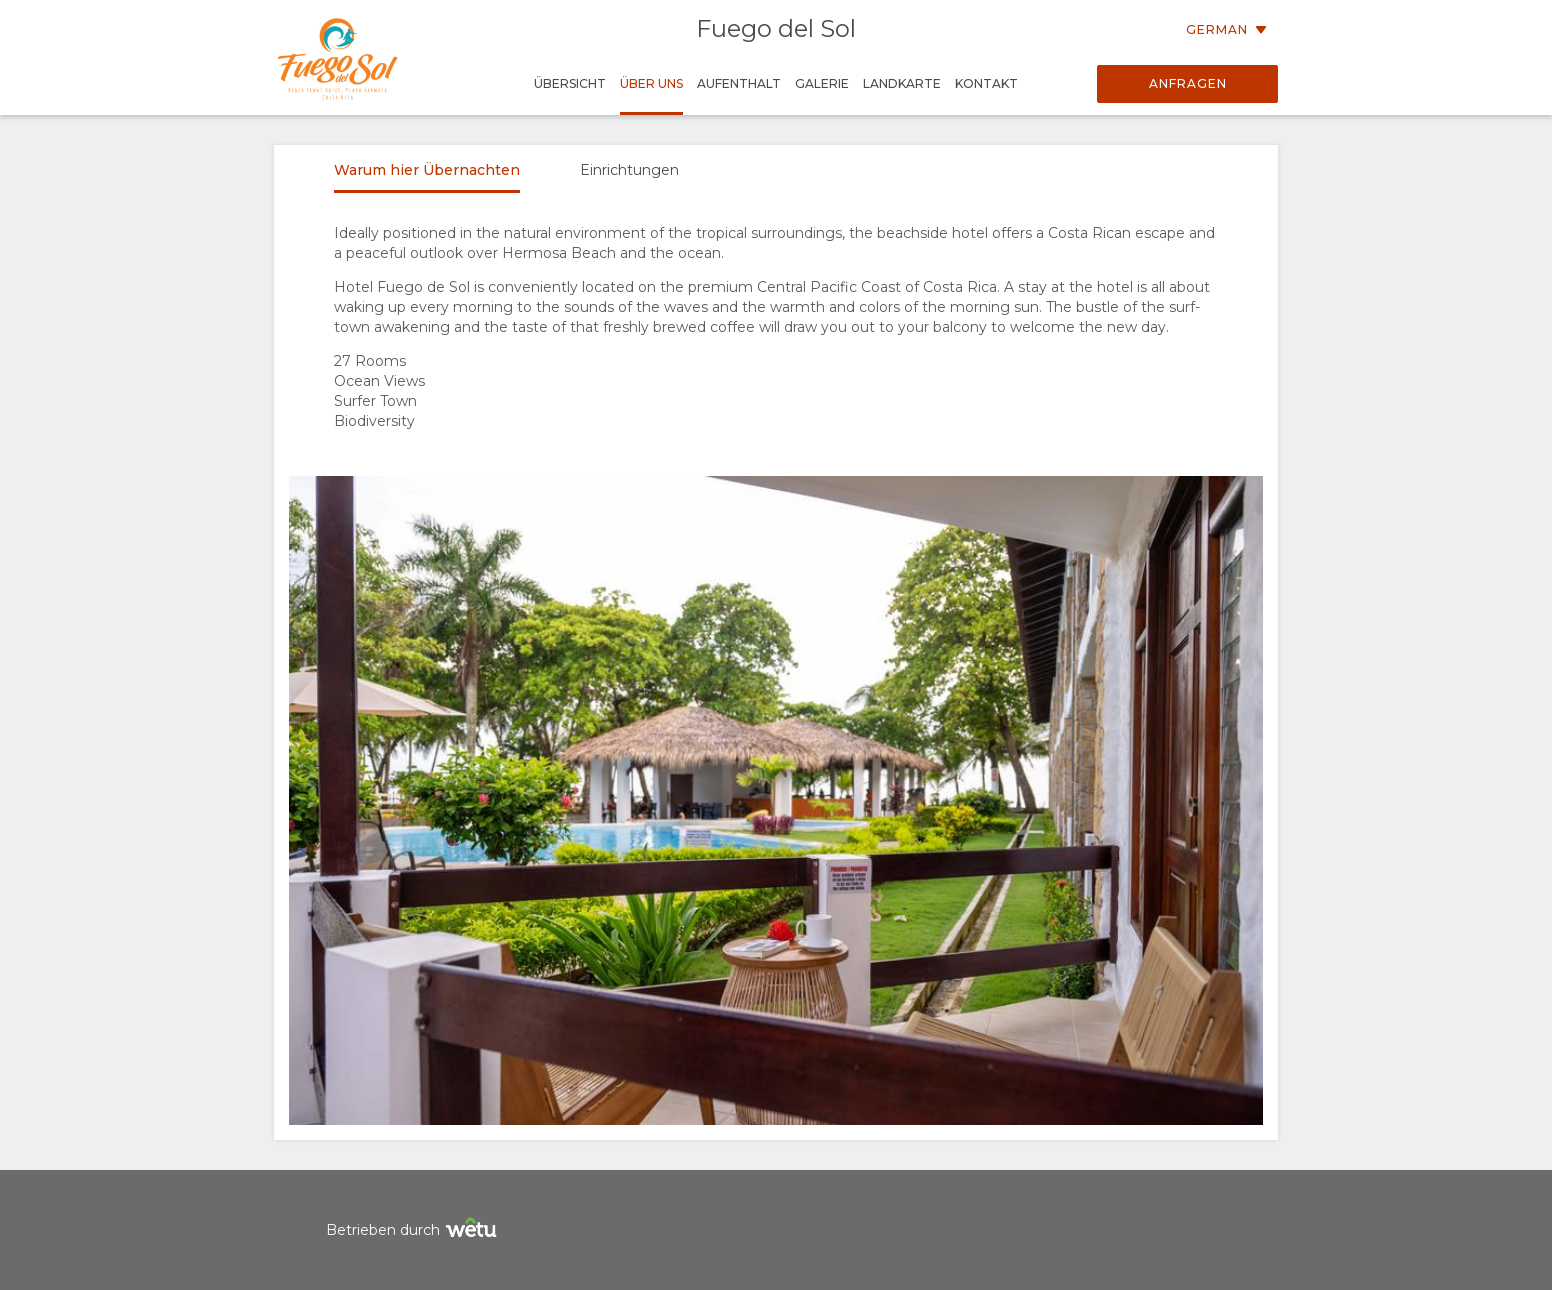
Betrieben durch (414, 1230)
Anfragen (1188, 83)
